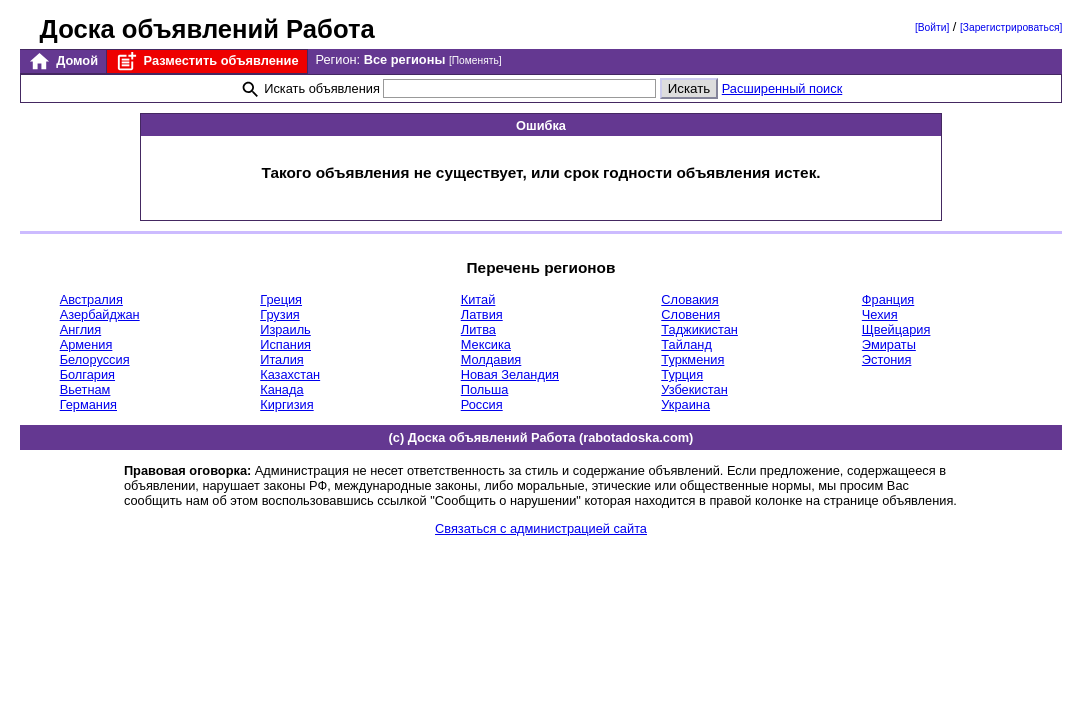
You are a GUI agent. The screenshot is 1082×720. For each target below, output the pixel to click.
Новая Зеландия (510, 374)
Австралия (91, 299)
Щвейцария (896, 329)
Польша (485, 389)
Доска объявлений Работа (207, 29)
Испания (285, 344)
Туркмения (692, 359)
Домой (63, 61)
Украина (685, 404)
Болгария (87, 374)
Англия (81, 329)
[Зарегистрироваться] (1011, 27)
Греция (281, 299)
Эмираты (889, 344)
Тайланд (686, 344)
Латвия (482, 314)
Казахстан (290, 374)
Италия (282, 359)
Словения (690, 314)
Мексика (486, 344)
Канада (281, 389)
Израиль (285, 329)
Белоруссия (95, 359)
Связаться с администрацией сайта (541, 528)
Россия (482, 404)
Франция (888, 299)
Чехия (880, 314)
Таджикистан (699, 329)
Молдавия (491, 359)
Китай (478, 299)
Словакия (689, 299)
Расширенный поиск (782, 88)
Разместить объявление (206, 61)
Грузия (280, 314)
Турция (682, 374)
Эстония (887, 359)
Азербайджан (100, 314)
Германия (88, 404)
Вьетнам (85, 389)
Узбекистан (694, 389)
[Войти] (932, 27)
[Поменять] (475, 60)
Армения (86, 344)
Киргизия (286, 404)
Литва (478, 329)
